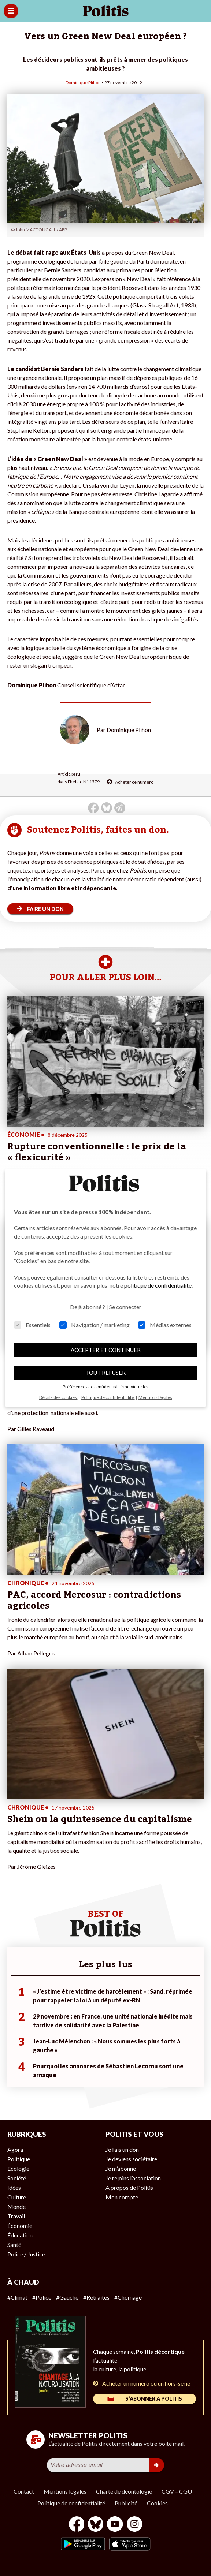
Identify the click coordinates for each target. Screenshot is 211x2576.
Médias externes (165, 1324)
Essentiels (32, 1324)
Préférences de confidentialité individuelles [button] (106, 1386)
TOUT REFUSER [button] (106, 1372)
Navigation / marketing (94, 1324)
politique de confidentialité (158, 1285)
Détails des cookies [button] (58, 1397)
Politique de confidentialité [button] (108, 1397)
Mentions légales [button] (155, 1397)
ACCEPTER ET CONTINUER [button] (106, 1350)
